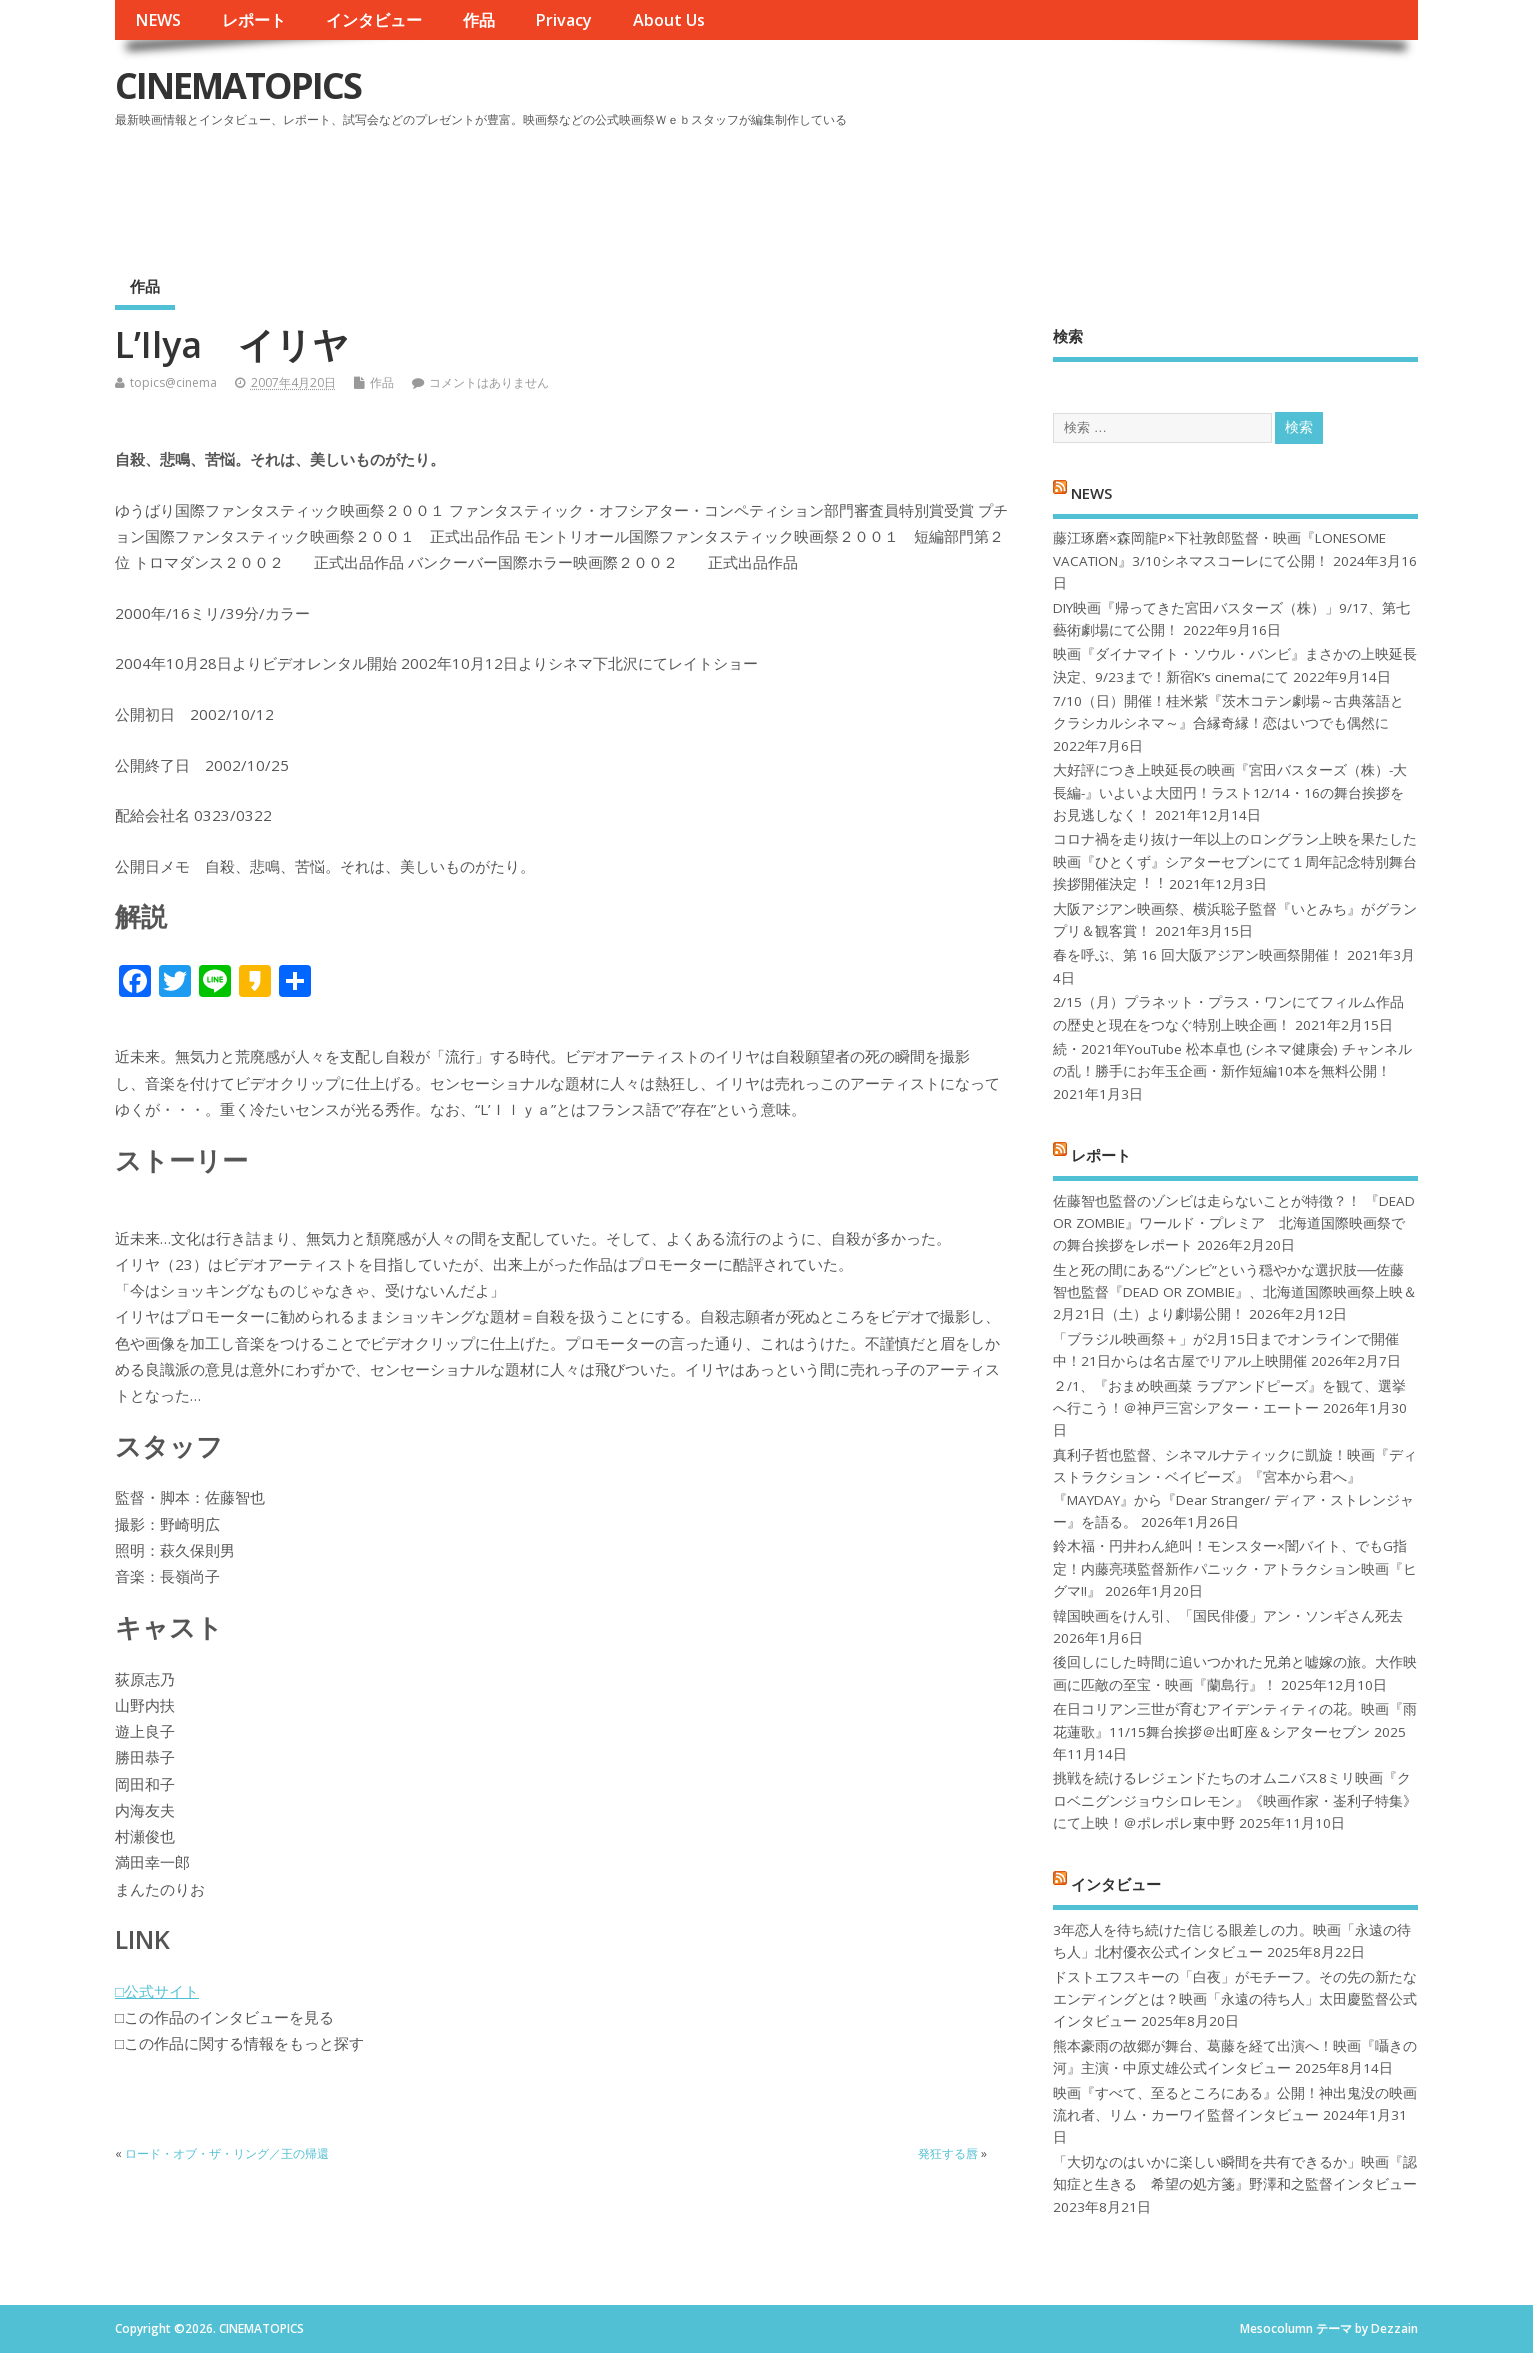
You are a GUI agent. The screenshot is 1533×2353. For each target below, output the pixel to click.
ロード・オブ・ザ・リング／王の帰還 (227, 2153)
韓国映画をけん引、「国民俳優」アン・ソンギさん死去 (1228, 1616)
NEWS (158, 20)
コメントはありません (489, 382)
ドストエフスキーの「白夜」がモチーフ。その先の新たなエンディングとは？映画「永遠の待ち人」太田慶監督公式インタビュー (1235, 1999)
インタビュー (374, 20)
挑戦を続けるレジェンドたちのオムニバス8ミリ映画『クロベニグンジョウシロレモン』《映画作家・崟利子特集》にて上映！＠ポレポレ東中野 (1235, 1800)
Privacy (563, 20)
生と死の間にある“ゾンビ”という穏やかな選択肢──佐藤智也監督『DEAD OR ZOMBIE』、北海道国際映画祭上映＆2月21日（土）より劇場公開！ (1235, 1292)
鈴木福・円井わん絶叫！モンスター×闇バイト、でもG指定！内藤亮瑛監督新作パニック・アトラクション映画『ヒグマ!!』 (1235, 1568)
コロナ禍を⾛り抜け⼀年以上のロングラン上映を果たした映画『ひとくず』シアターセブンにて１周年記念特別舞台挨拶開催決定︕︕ (1235, 861)
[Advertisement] (1037, 189)
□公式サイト (157, 1991)
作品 (479, 20)
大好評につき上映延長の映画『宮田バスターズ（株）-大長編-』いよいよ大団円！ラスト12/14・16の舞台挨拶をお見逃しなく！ (1230, 792)
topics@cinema (173, 382)
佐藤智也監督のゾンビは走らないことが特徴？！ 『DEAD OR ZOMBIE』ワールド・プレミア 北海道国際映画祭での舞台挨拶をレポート (1234, 1223)
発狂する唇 (948, 2153)
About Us (669, 20)
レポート (254, 20)
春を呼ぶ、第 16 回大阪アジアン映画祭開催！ (1198, 955)
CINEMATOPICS (238, 85)
